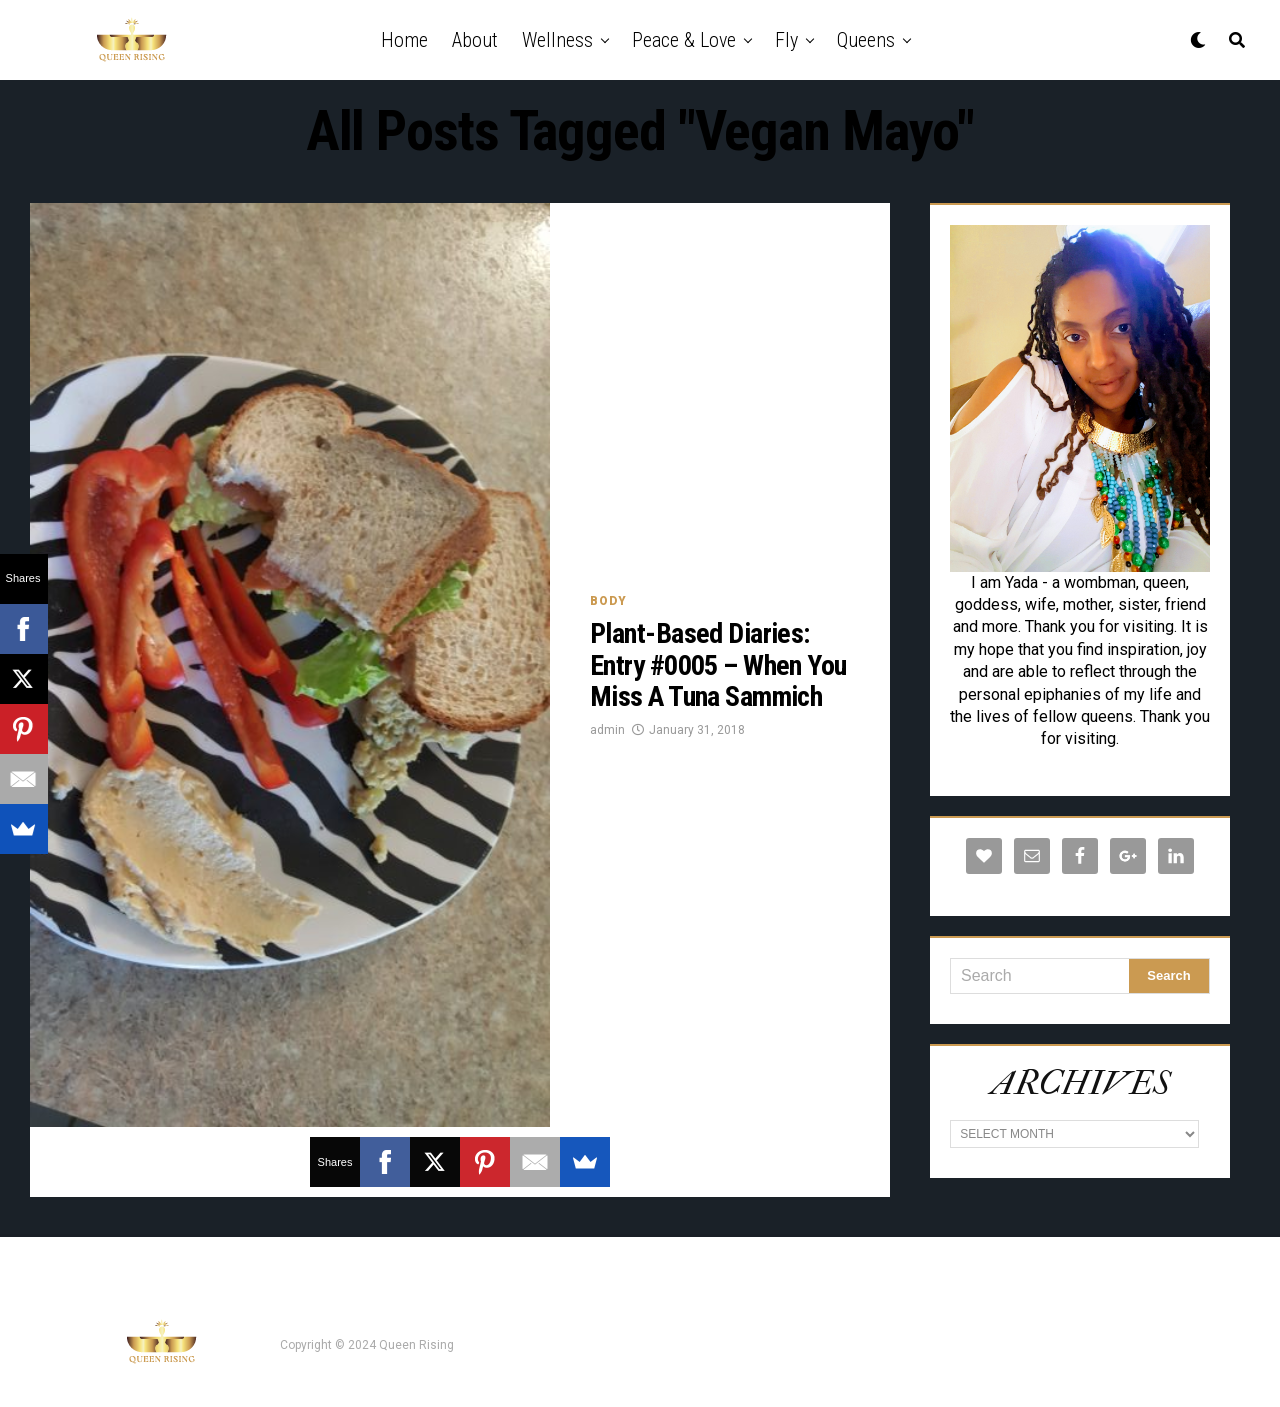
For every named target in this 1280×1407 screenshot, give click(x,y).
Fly (786, 40)
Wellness (557, 40)
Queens (866, 40)
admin (607, 730)
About (475, 40)
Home (404, 40)
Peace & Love (684, 40)
